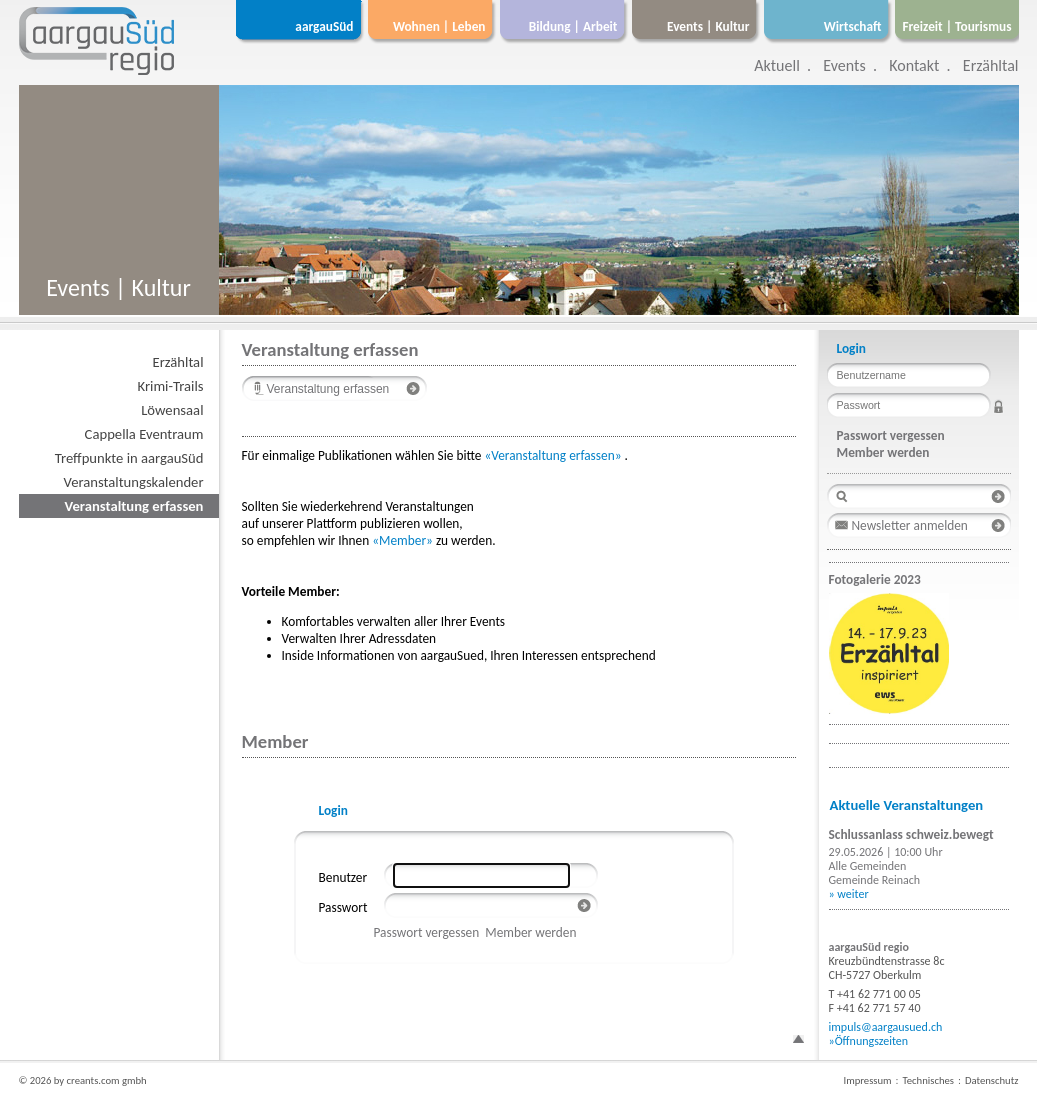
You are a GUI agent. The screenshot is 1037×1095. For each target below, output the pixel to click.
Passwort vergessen (427, 932)
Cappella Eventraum (144, 434)
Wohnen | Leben (439, 26)
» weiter (849, 894)
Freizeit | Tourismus (956, 26)
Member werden (530, 932)
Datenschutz (992, 1080)
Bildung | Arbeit (573, 26)
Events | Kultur (708, 26)
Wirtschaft (853, 26)
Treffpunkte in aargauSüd (129, 458)
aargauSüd (324, 26)
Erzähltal (991, 65)
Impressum (867, 1080)
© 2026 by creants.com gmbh (83, 1080)
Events (844, 65)
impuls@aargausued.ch (886, 1027)
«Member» (402, 540)
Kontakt (914, 65)
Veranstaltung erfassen (134, 506)
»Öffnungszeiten (869, 1041)
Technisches (928, 1080)
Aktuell (777, 65)
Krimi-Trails (171, 386)
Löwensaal (172, 410)
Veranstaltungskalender (134, 482)
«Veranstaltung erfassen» (552, 455)
